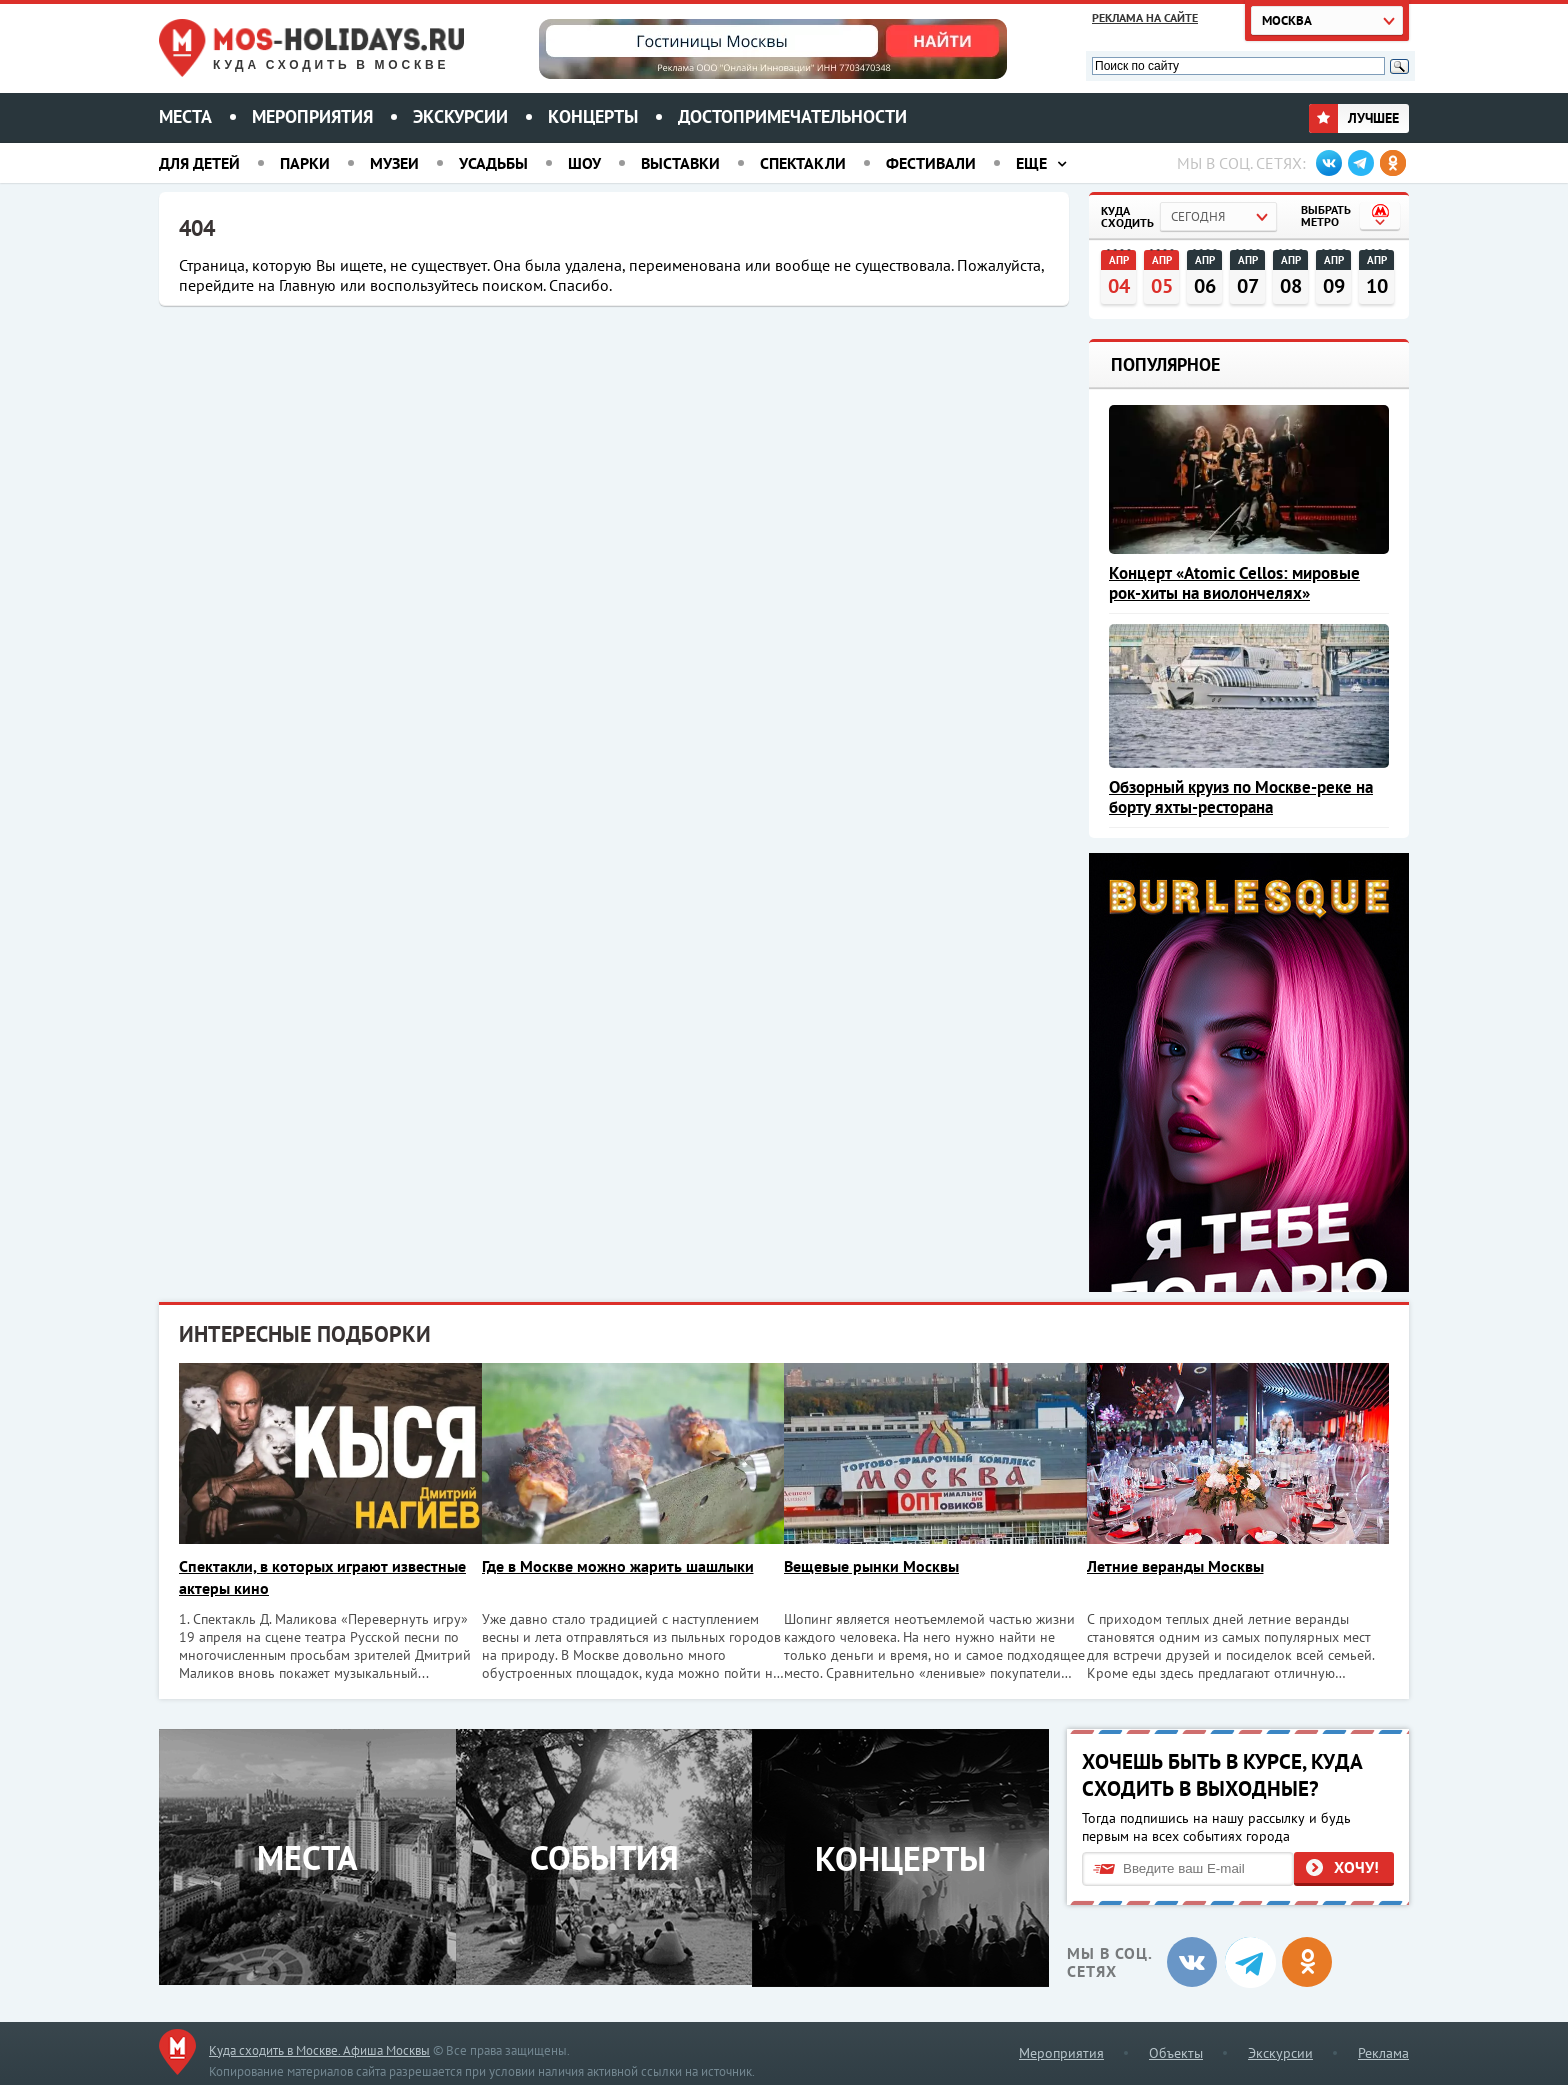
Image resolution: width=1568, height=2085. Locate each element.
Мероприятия (312, 116)
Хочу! (1356, 1866)
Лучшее (1354, 118)
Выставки (680, 163)
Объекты (1176, 2051)
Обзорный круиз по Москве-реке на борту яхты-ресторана (1241, 797)
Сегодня (1198, 216)
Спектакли (803, 163)
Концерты (593, 116)
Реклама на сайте (1145, 17)
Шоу (584, 163)
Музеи (394, 163)
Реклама (1383, 2051)
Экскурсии (460, 116)
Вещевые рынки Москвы (879, 1566)
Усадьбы (493, 163)
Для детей (199, 163)
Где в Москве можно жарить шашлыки (622, 1566)
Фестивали (931, 163)
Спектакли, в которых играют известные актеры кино (322, 1577)
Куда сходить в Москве (331, 65)
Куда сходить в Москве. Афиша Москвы (319, 2048)
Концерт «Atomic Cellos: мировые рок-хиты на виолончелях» (1234, 583)
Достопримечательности (792, 116)
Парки (305, 163)
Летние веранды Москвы (1187, 1566)
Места (185, 116)
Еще (1031, 163)
